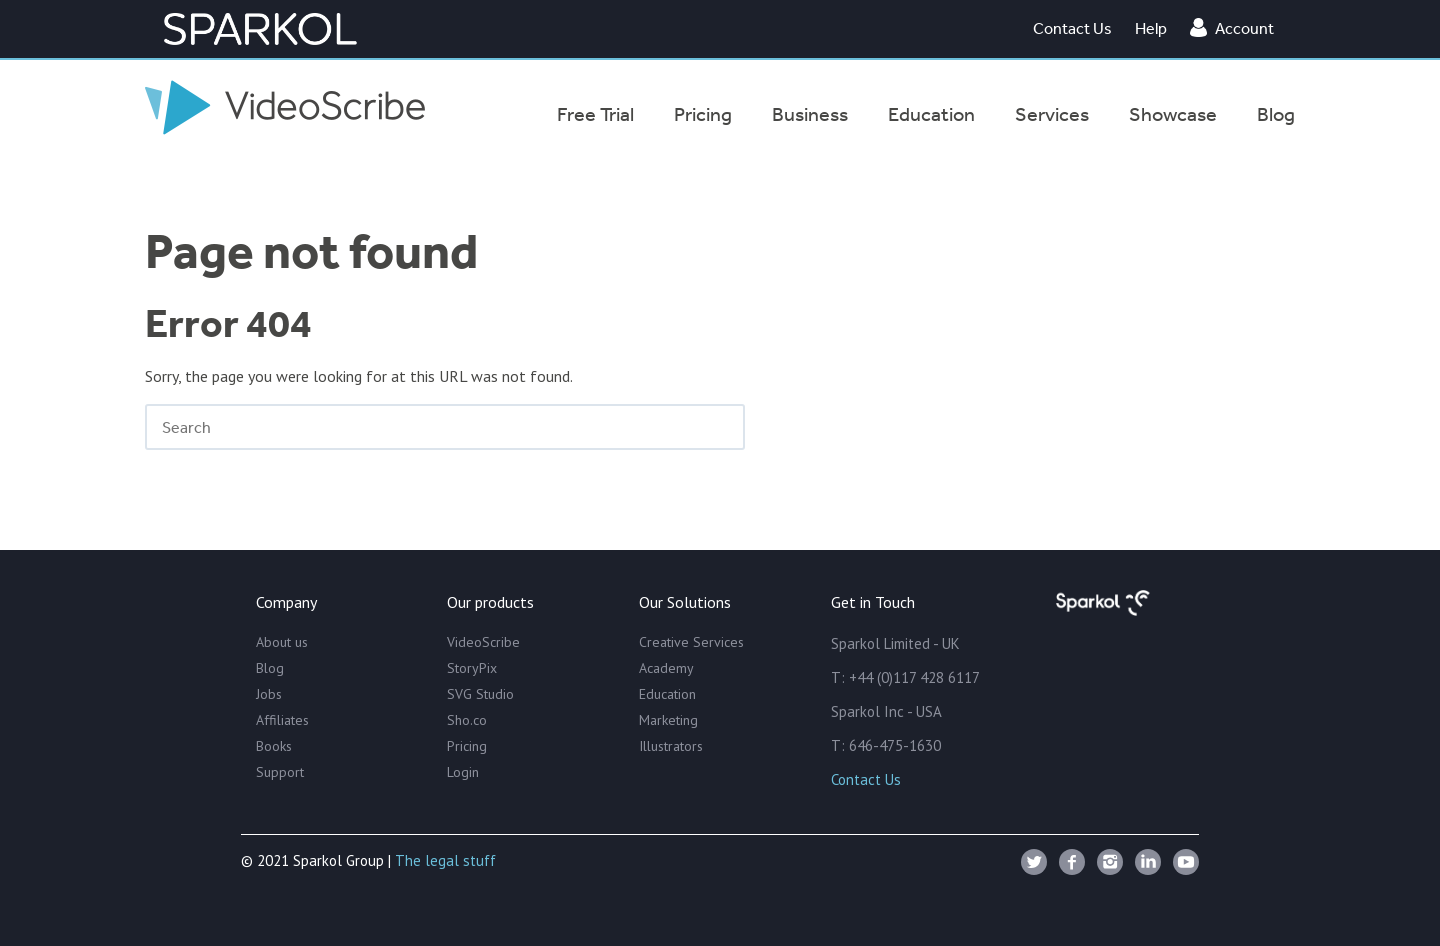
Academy (666, 668)
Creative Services (691, 642)
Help (1151, 28)
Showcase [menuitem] (1173, 114)
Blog (270, 668)
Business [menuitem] (810, 114)
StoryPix (472, 668)
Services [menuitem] (1052, 114)
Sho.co (467, 720)
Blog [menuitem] (1276, 114)
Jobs (269, 694)
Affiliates (282, 720)
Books (274, 746)
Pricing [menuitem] (703, 114)
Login (463, 772)
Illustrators (671, 746)
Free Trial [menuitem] (595, 114)
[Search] (445, 427)
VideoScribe (483, 642)
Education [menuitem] (931, 114)
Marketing (668, 720)
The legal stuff (445, 860)
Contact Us (1072, 28)
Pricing (467, 746)
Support (280, 772)
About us (282, 642)
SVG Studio (480, 694)
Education (667, 694)
